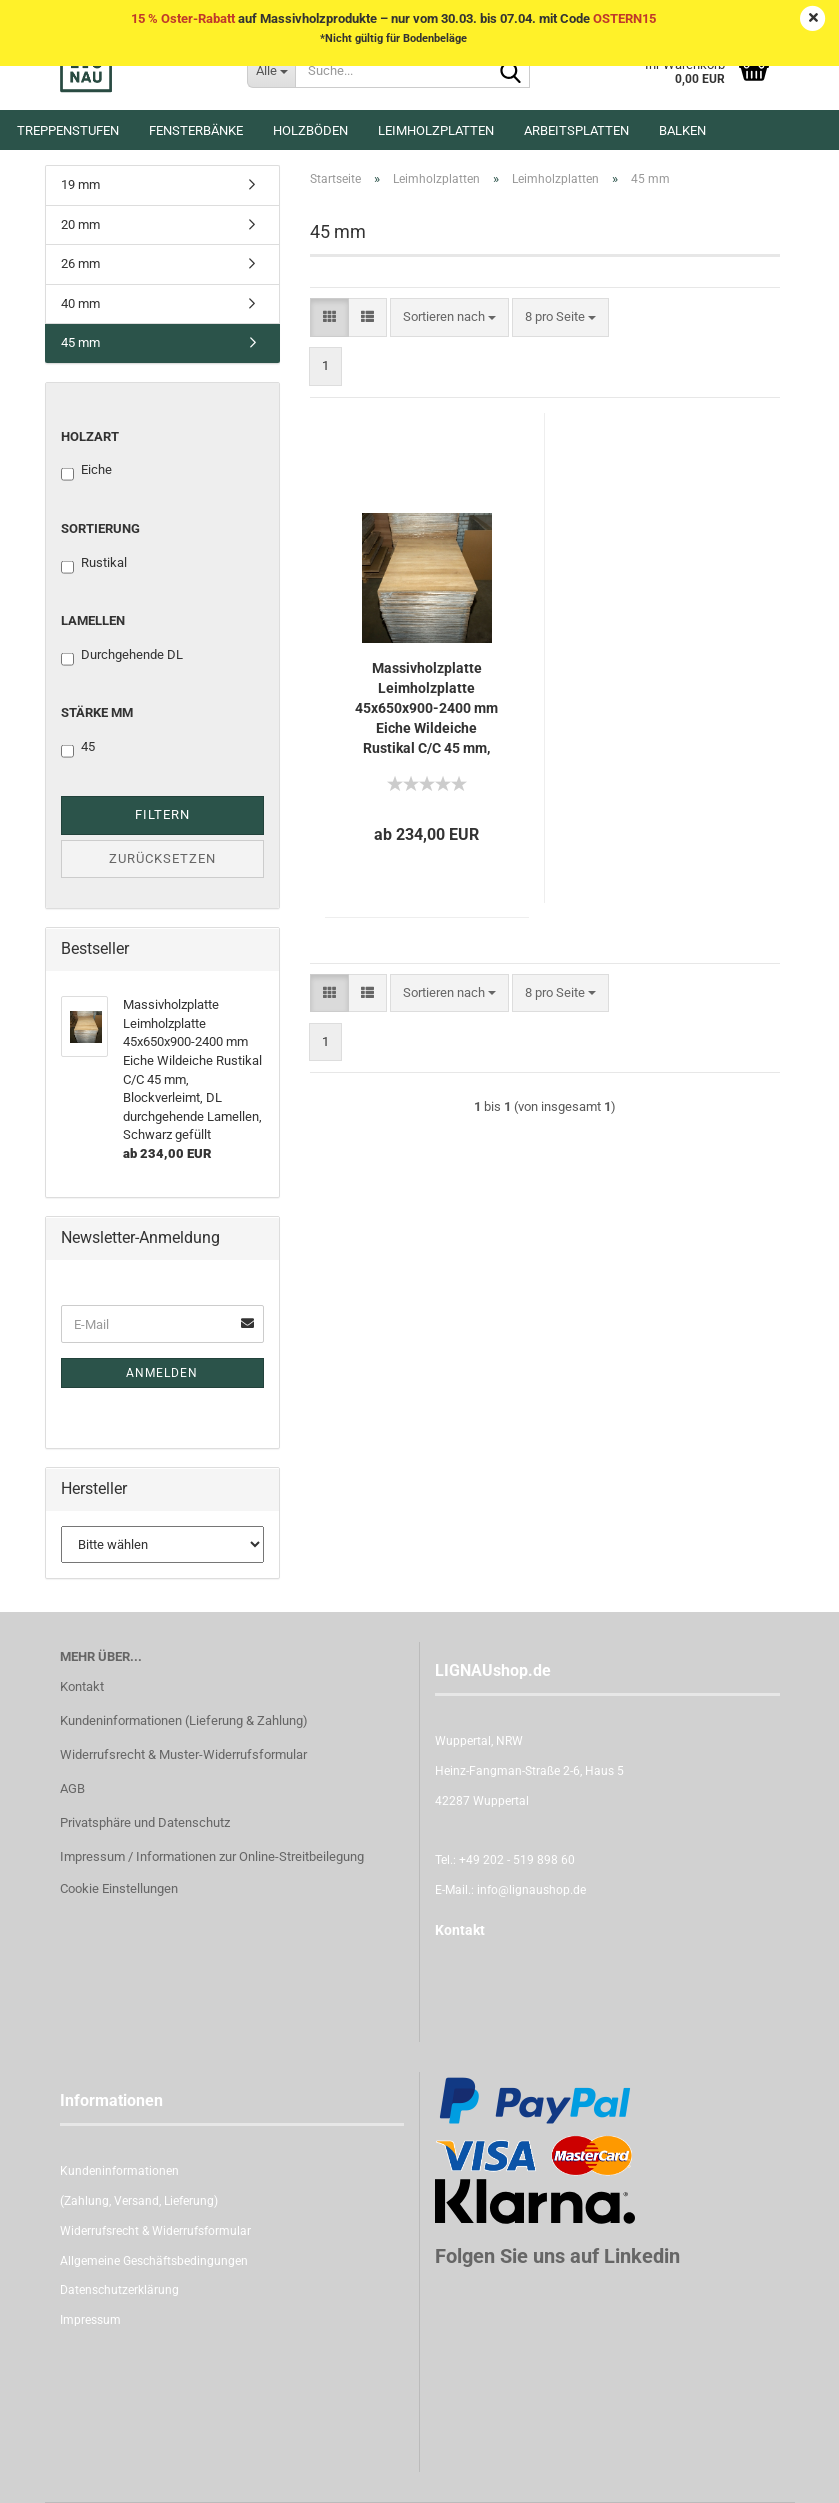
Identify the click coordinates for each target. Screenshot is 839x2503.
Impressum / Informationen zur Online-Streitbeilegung (212, 1856)
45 (78, 748)
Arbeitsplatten (576, 130)
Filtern (162, 814)
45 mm (80, 342)
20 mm (80, 224)
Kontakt (82, 1686)
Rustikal (94, 564)
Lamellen (93, 620)
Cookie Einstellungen (119, 1888)
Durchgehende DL (122, 656)
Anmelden (162, 1373)
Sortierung (100, 528)
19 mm (80, 184)
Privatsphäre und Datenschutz (145, 1822)
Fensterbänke (196, 130)
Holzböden (310, 130)
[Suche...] (271, 70)
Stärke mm (97, 712)
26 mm (80, 263)
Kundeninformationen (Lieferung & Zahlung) (184, 1720)
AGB (72, 1788)
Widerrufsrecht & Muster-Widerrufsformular (183, 1754)
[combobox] (449, 317)
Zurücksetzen (162, 858)
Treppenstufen (68, 130)
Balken (682, 130)
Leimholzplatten (436, 130)
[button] (329, 317)
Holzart (90, 436)
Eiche (86, 471)
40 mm (80, 303)
